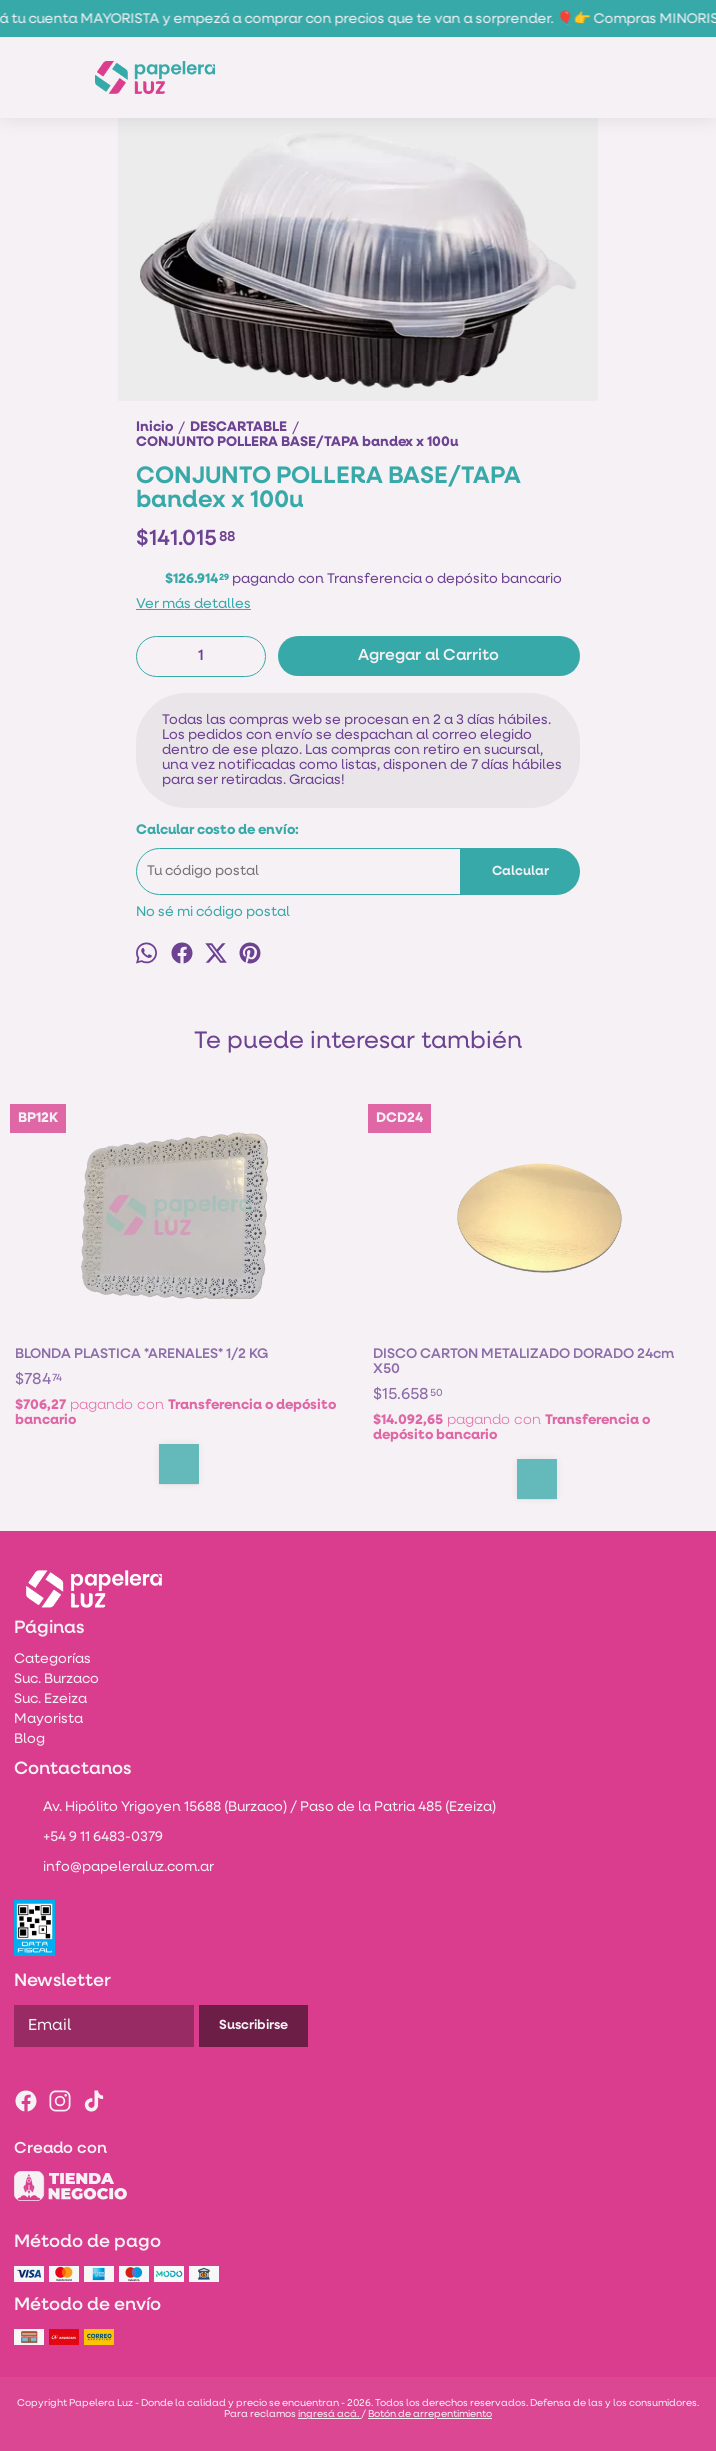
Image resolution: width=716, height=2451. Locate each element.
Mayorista (48, 1719)
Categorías (52, 1659)
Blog (29, 1739)
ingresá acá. (329, 2414)
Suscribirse (253, 2025)
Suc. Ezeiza (50, 1699)
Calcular (520, 871)
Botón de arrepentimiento (430, 2414)
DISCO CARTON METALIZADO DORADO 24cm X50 (523, 1362)
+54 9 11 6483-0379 (88, 1839)
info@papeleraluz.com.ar (114, 1869)
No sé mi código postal (213, 912)
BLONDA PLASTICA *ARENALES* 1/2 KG (141, 1354)
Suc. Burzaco (56, 1679)
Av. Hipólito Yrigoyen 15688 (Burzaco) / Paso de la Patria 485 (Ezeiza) (255, 1809)
